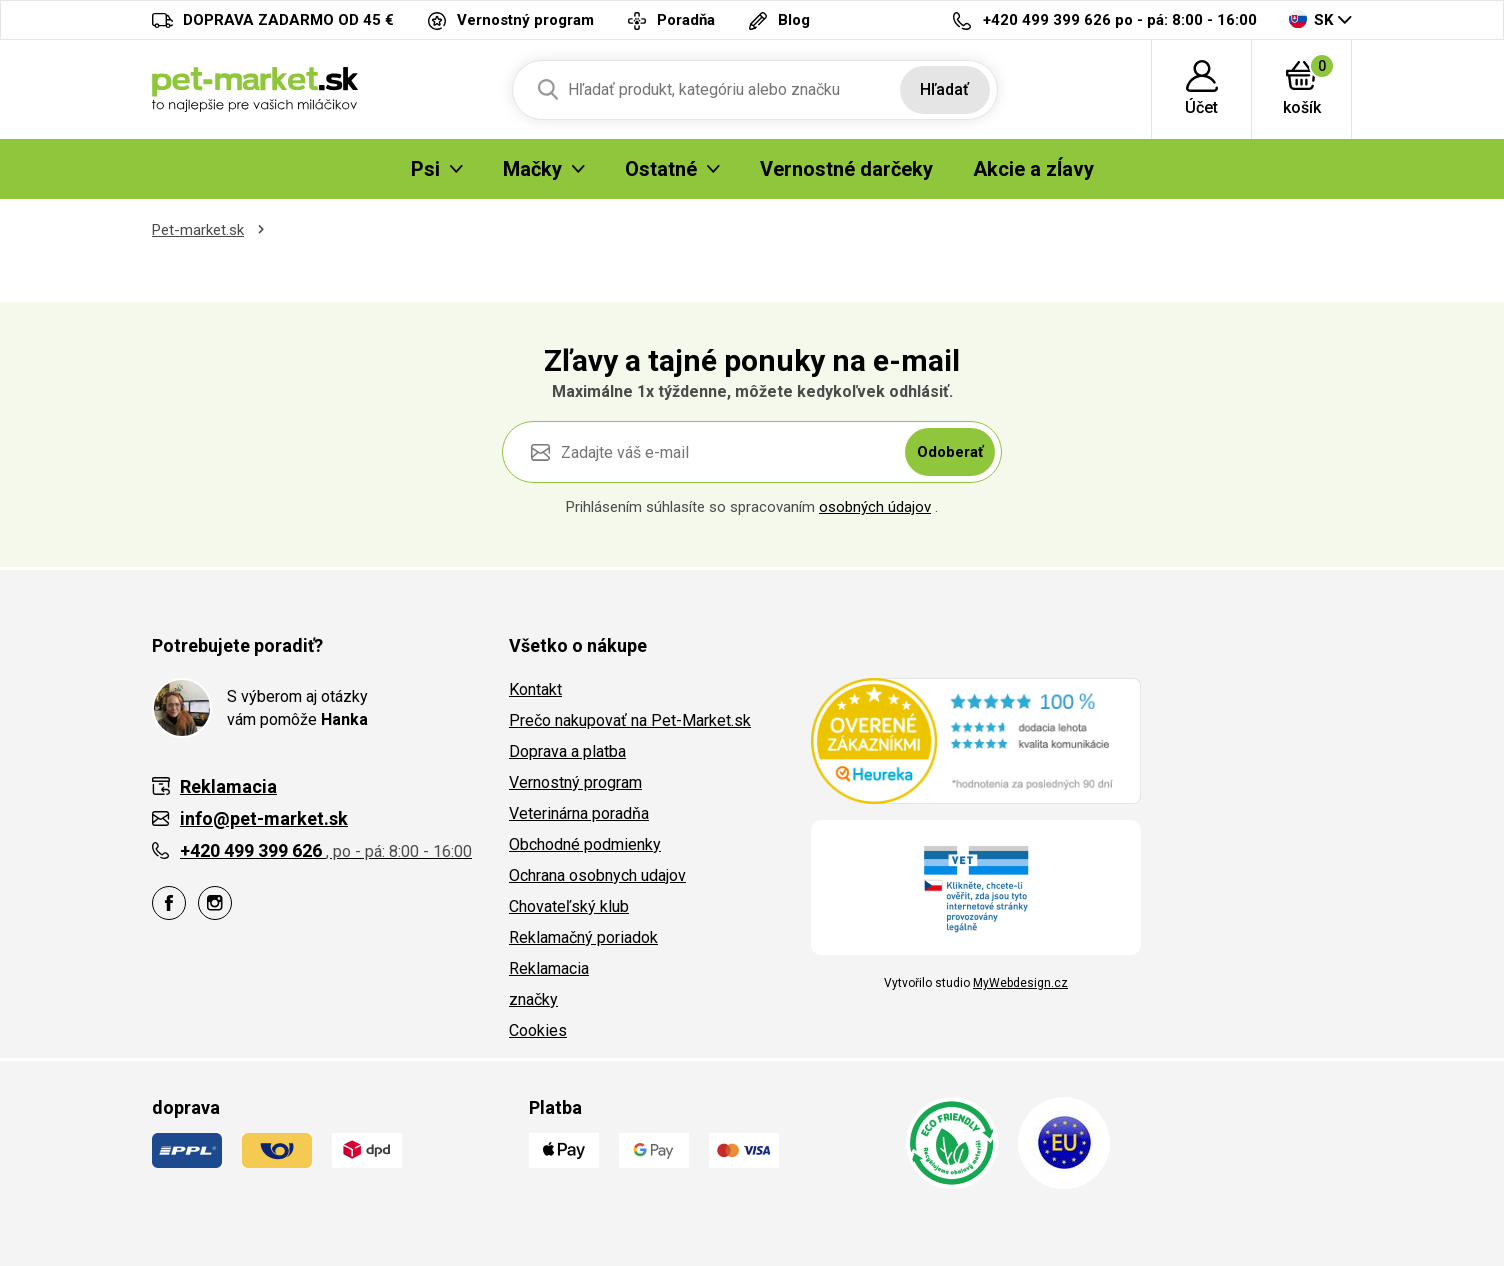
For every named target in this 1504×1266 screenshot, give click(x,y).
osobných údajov (875, 507)
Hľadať (944, 89)
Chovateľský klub (569, 906)
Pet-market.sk (198, 230)
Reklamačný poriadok (583, 937)
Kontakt (535, 689)
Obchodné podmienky (585, 844)
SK (1311, 19)
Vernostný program (575, 782)
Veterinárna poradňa (579, 813)
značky (533, 999)
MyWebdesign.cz (1020, 983)
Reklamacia (549, 968)
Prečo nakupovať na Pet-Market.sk (630, 720)
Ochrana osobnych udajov (597, 875)
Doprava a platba (567, 751)
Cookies (538, 1030)
